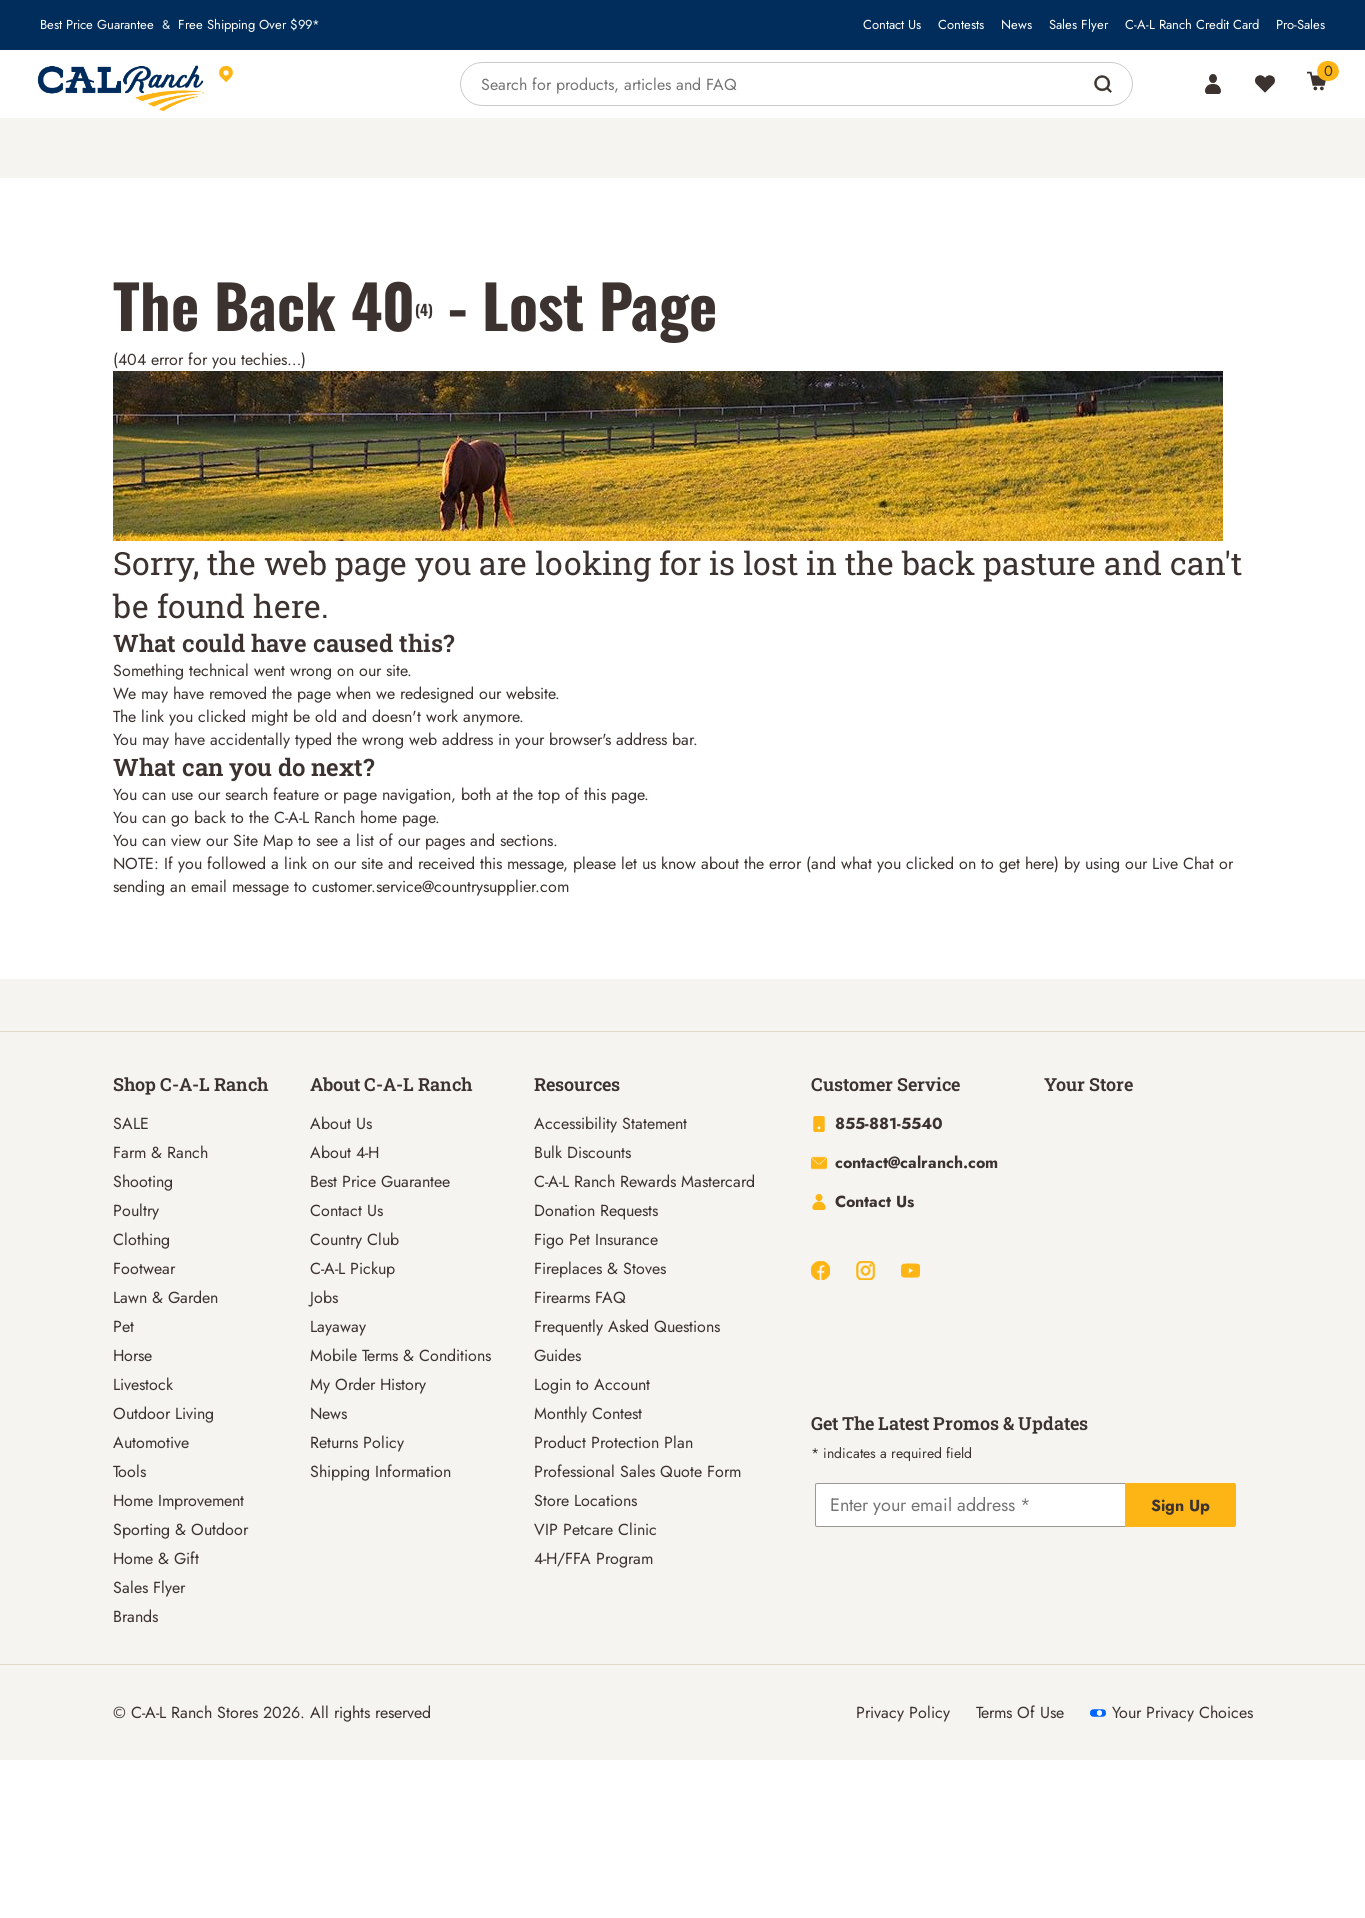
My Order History (368, 1384)
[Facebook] (820, 1270)
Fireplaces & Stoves (600, 1268)
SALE (131, 1123)
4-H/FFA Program (593, 1558)
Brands (135, 1616)
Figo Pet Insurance (596, 1239)
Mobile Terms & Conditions (400, 1355)
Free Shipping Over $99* (249, 25)
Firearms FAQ (580, 1297)
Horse (132, 1355)
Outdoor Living (163, 1413)
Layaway (338, 1326)
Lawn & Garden (165, 1297)
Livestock (143, 1384)
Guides (557, 1355)
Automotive (151, 1442)
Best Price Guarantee (97, 25)
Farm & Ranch (160, 1152)
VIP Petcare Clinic (595, 1529)
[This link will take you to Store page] (318, 84)
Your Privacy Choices (1171, 1712)
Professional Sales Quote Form (637, 1471)
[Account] (1213, 84)
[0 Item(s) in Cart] (1317, 81)
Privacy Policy (903, 1712)
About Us (341, 1123)
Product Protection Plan (613, 1442)
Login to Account (592, 1384)
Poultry (136, 1210)
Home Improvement (178, 1500)
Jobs (324, 1297)
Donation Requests (596, 1210)
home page (397, 817)
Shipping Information (380, 1471)
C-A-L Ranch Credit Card (1192, 25)
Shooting (143, 1181)
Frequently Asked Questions (627, 1326)
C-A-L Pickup (352, 1268)
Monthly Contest (588, 1413)
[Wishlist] (1265, 84)
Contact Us (892, 25)
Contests (961, 25)
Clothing (141, 1239)
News (1016, 25)
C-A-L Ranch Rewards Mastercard (644, 1181)
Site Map (263, 840)
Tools (129, 1471)
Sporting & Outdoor (180, 1529)
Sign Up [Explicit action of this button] (1180, 1505)
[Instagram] (865, 1270)
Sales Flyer (1078, 25)
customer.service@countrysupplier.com (440, 886)
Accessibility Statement (610, 1123)
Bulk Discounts (582, 1152)
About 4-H (344, 1152)
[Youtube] (910, 1270)
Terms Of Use (1020, 1712)
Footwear (144, 1268)
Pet (123, 1326)
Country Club (354, 1239)
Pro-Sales (1300, 25)
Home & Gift (156, 1558)
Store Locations (585, 1500)
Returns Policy (357, 1442)
